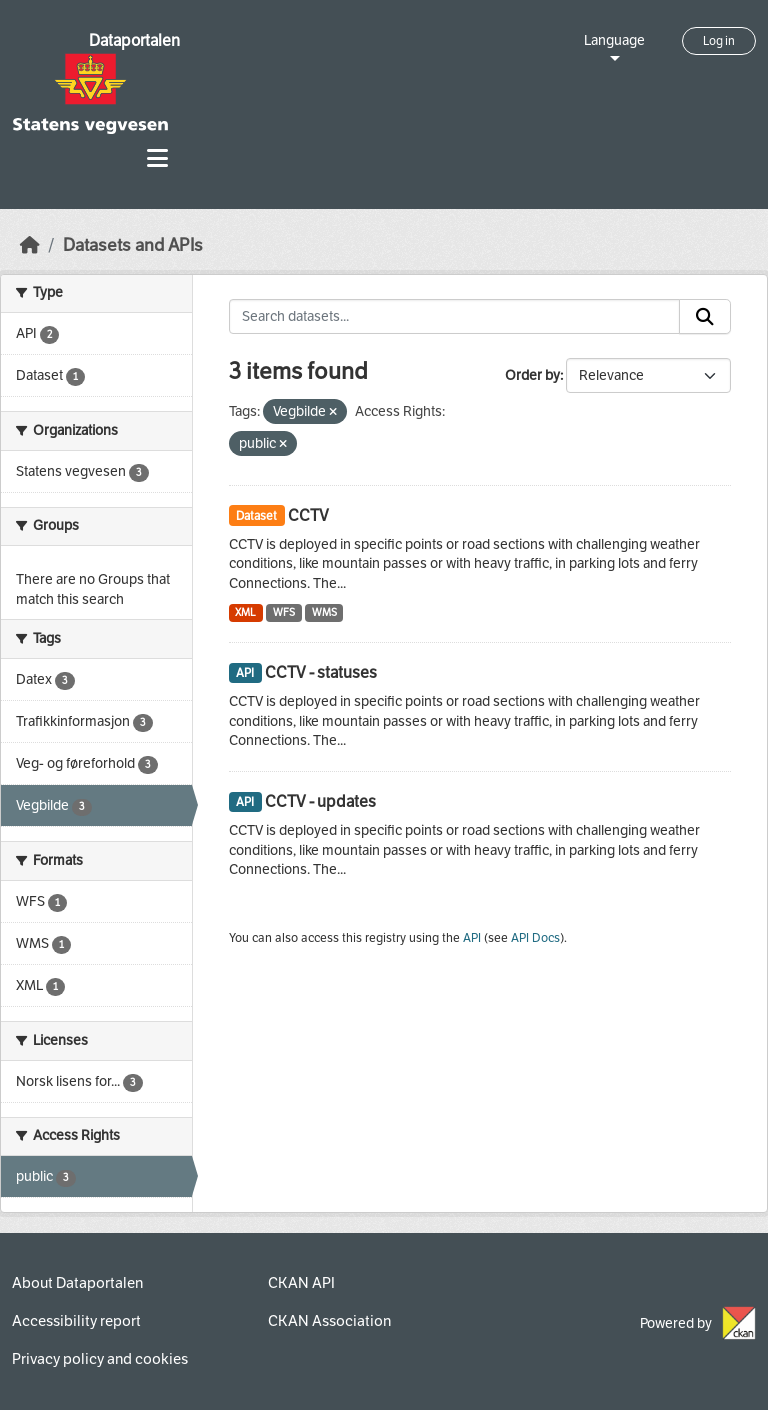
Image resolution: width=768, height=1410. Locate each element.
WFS (284, 612)
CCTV (308, 515)
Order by (532, 375)
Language (614, 40)
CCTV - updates (320, 801)
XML (245, 612)
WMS (324, 612)
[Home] (30, 245)
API (472, 938)
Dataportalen (134, 40)
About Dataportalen (77, 1283)
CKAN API (301, 1283)
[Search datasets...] (455, 317)
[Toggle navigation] (157, 158)
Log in (719, 41)
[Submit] (705, 317)
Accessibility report (76, 1321)
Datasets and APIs (133, 245)
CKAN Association (329, 1321)
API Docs (535, 938)
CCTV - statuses (321, 672)
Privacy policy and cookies (100, 1359)
